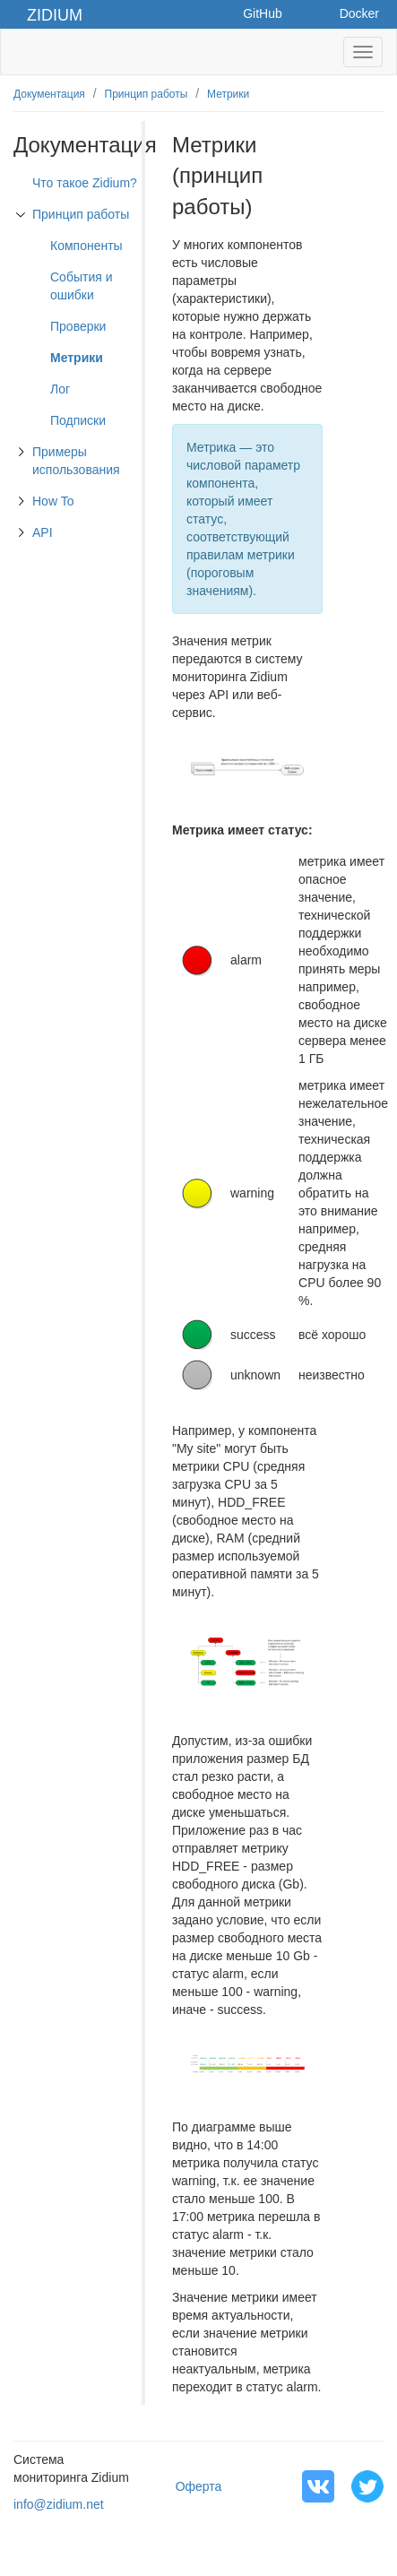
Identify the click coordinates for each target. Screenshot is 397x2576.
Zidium (54, 15)
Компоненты (86, 245)
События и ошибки (81, 286)
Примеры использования (76, 461)
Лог (60, 389)
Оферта (199, 2486)
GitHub (262, 13)
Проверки (78, 326)
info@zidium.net (58, 2504)
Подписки (78, 420)
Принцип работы (146, 94)
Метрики (228, 94)
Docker (359, 13)
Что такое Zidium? (84, 183)
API (42, 532)
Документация (49, 94)
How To (52, 501)
